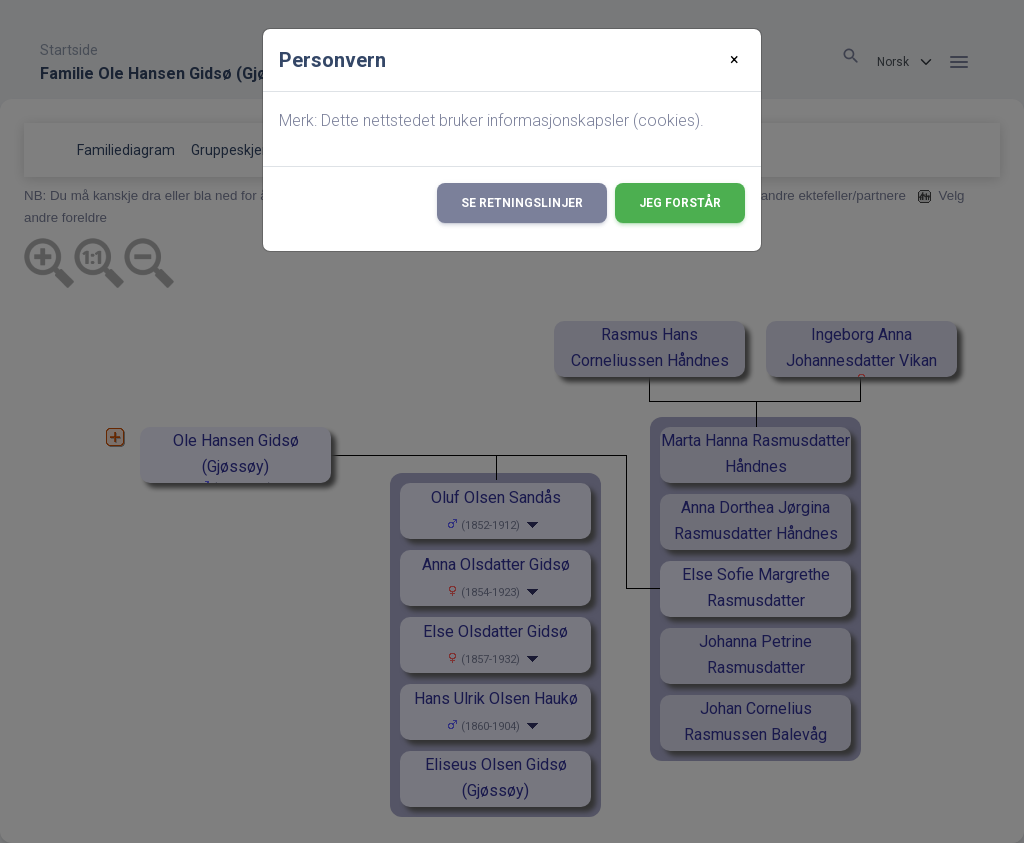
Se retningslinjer (522, 203)
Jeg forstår (680, 203)
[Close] (734, 60)
